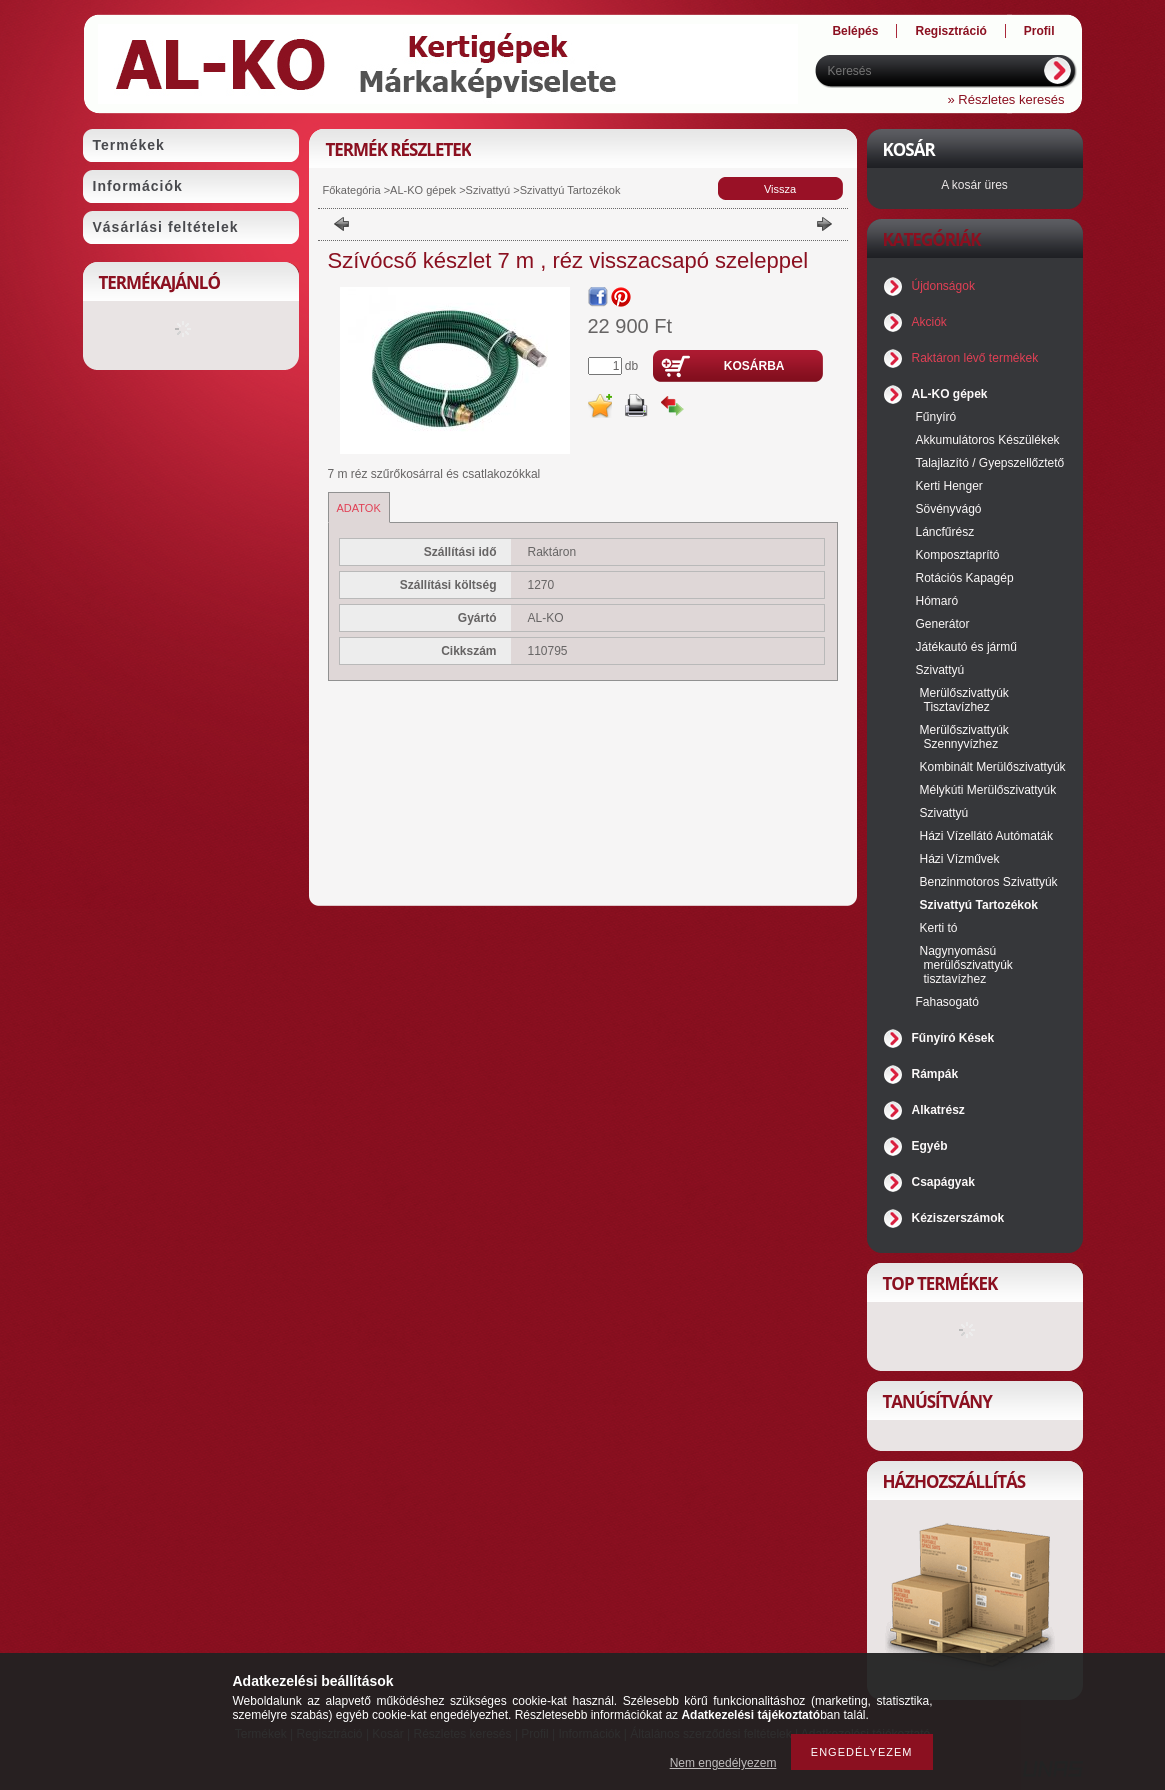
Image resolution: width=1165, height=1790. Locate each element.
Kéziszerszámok (958, 1218)
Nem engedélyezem (723, 1763)
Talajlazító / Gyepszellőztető (990, 463)
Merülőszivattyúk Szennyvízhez (964, 737)
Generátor (943, 624)
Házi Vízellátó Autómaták (986, 836)
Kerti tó (939, 928)
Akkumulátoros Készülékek (988, 440)
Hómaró (937, 601)
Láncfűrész (945, 532)
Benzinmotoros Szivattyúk (989, 882)
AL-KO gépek (423, 190)
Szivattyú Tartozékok (570, 190)
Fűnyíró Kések (953, 1038)
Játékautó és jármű (966, 647)
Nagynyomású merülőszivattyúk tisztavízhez (966, 965)
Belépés (855, 31)
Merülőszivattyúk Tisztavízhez (964, 700)
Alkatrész (938, 1110)
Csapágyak (943, 1182)
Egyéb (930, 1146)
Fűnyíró (936, 417)
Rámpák (935, 1074)
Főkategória (352, 190)
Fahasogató (947, 1002)
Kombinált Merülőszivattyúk (993, 767)
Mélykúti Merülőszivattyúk (988, 790)
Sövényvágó (949, 509)
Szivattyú (488, 190)
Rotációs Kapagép (965, 578)
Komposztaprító (958, 555)
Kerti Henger (949, 486)
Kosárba (754, 366)
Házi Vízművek (960, 859)
